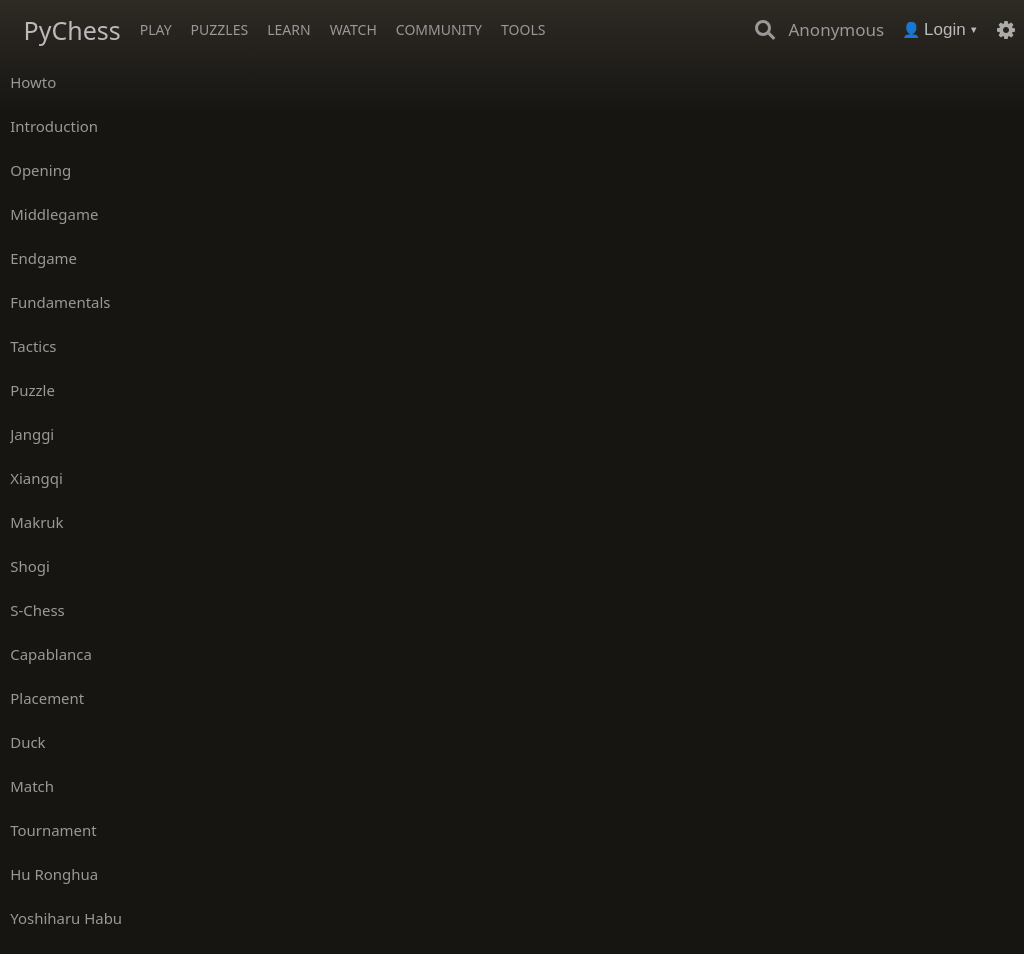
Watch (353, 29)
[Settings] (1006, 30)
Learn (288, 29)
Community (439, 29)
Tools (523, 29)
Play (156, 29)
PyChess (72, 30)
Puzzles (220, 29)
